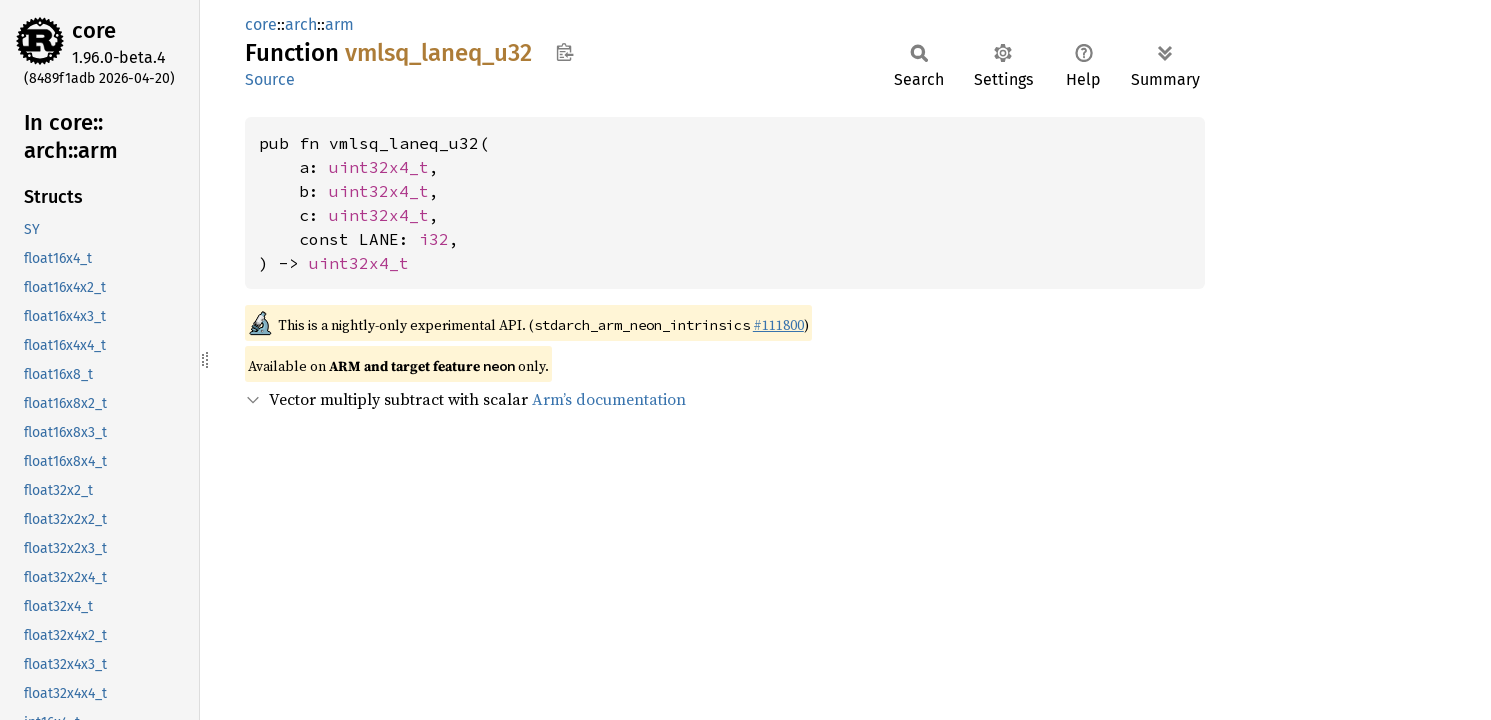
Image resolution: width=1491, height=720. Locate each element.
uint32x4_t (379, 167)
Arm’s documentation (609, 399)
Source (270, 79)
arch (301, 24)
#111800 (778, 325)
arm (339, 24)
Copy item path (564, 52)
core (94, 30)
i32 (434, 239)
